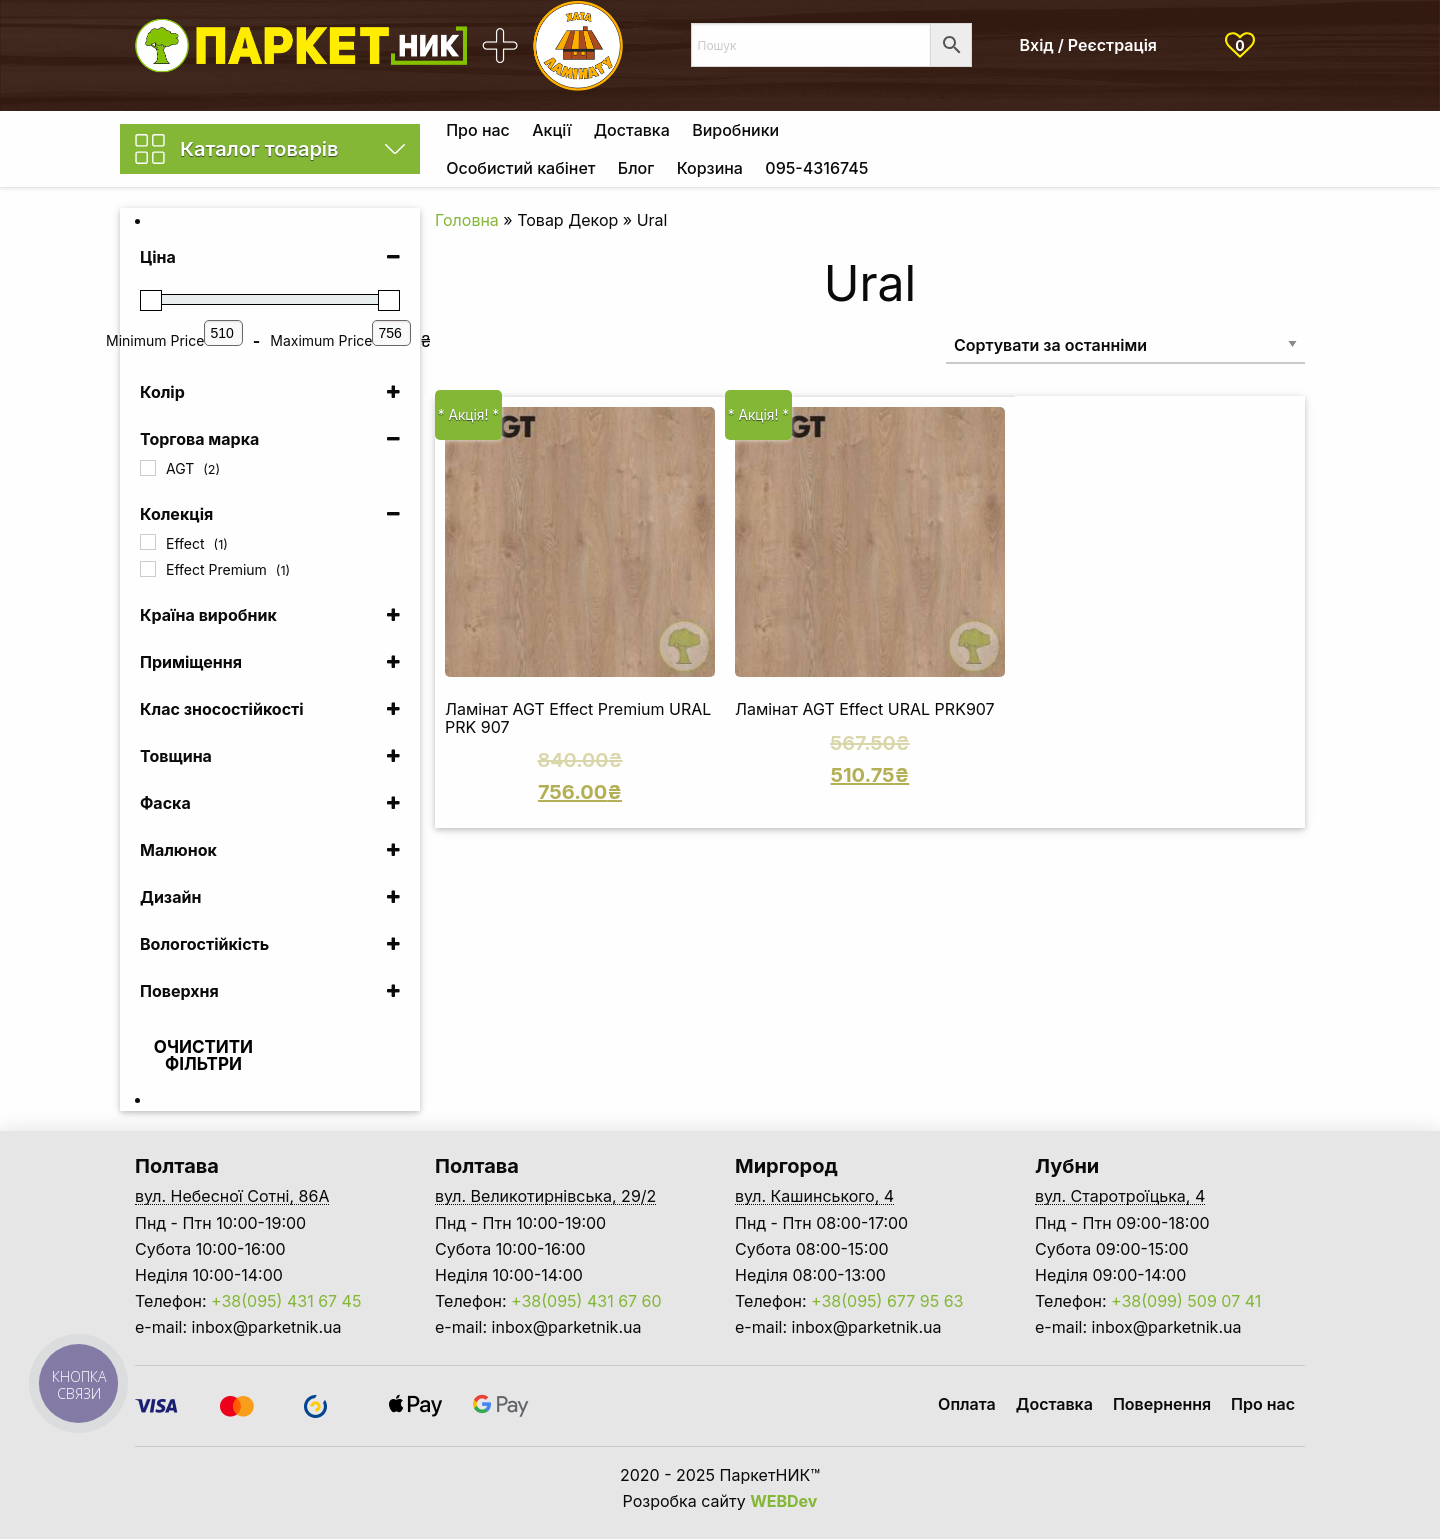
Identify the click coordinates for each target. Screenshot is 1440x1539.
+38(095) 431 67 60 (586, 1301)
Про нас (478, 130)
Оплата (967, 1404)
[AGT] (148, 468)
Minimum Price (155, 340)
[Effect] (148, 542)
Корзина (710, 168)
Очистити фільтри (203, 1055)
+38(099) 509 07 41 (1186, 1301)
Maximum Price (321, 340)
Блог (636, 168)
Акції (551, 130)
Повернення (1162, 1404)
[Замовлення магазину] (1125, 344)
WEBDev (783, 1501)
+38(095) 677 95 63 (887, 1301)
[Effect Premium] (148, 569)
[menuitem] (478, 130)
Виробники (735, 130)
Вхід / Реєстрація (1089, 45)
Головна (467, 220)
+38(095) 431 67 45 (286, 1301)
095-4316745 (816, 168)
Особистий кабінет (520, 168)
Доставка (632, 130)
